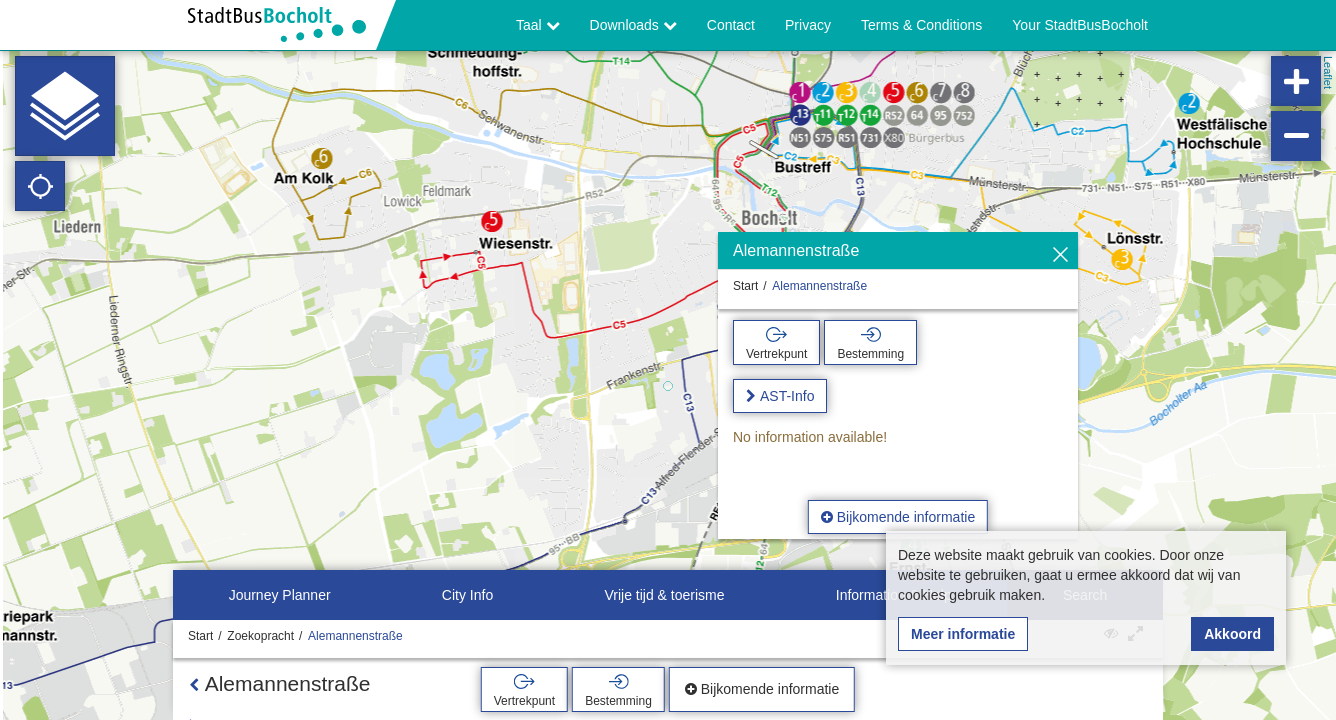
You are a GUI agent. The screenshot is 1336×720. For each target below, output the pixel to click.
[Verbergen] (1060, 255)
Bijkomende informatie (898, 517)
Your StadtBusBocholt (1080, 25)
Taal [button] (538, 25)
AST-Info (787, 396)
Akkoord (1232, 634)
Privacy (808, 25)
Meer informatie (963, 634)
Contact (731, 25)
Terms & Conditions (921, 25)
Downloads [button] (633, 25)
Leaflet (1328, 72)
